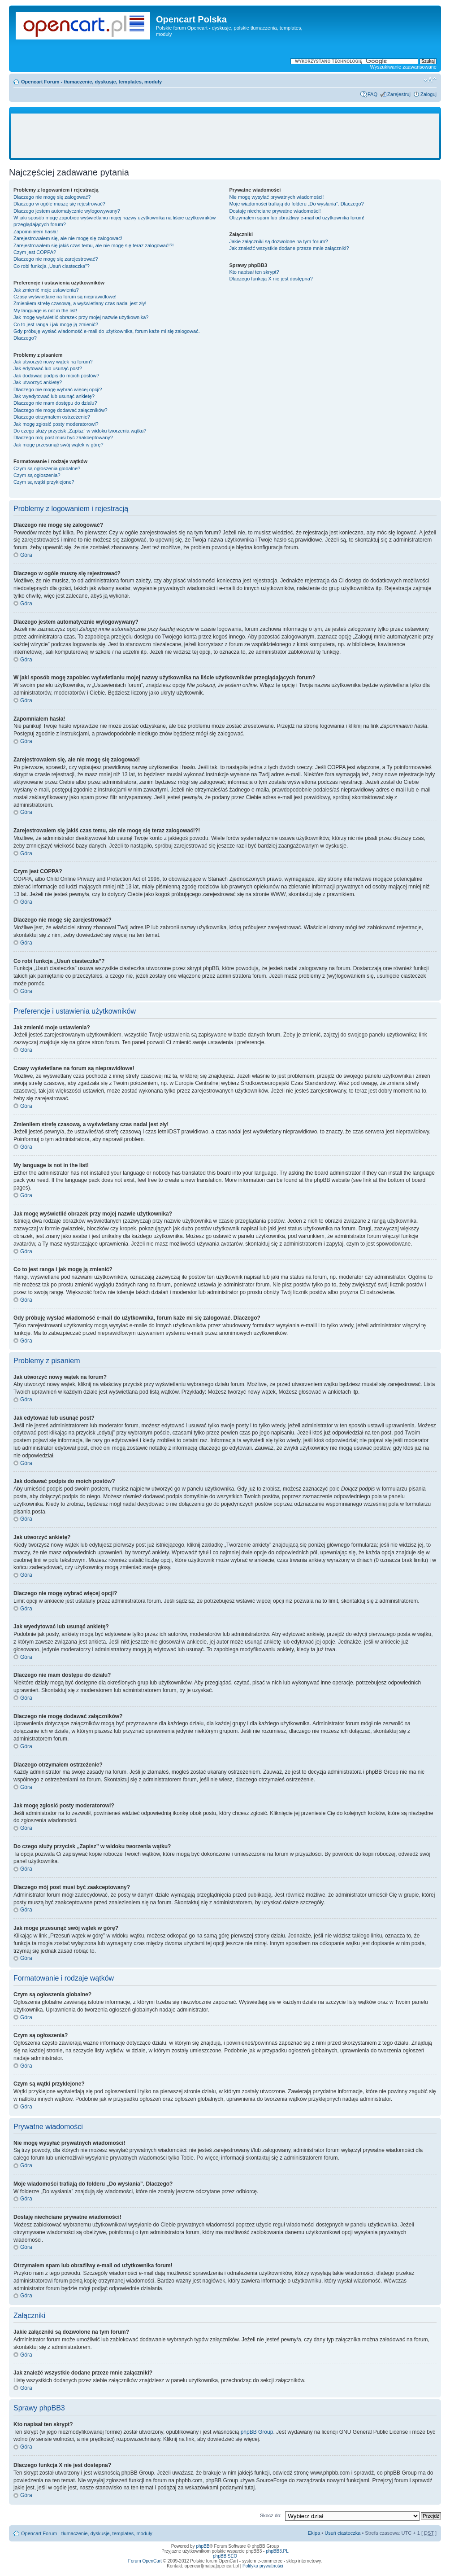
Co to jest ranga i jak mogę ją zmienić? (55, 324)
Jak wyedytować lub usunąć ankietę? (54, 396)
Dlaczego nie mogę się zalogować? (52, 197)
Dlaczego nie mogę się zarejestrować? (55, 259)
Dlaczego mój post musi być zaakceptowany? (63, 437)
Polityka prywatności (262, 2565)
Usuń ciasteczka (342, 2533)
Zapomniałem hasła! (35, 231)
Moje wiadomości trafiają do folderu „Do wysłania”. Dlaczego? (296, 203)
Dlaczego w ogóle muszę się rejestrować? (59, 203)
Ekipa (314, 2533)
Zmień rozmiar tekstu (430, 80)
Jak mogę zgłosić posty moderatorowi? (56, 424)
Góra (26, 555)
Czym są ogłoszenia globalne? (46, 468)
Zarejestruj (399, 94)
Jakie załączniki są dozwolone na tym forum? (278, 241)
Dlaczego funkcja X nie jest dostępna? (271, 278)
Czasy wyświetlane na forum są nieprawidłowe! (65, 296)
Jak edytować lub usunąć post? (47, 368)
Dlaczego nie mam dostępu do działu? (55, 403)
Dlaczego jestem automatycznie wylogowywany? (66, 211)
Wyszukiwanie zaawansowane (403, 67)
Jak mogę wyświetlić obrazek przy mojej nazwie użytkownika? (80, 317)
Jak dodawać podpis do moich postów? (56, 375)
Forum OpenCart (145, 2561)
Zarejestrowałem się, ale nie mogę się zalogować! (67, 238)
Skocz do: (270, 2515)
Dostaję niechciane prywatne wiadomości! (274, 211)
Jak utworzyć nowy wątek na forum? (53, 361)
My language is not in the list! (45, 310)
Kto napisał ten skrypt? (254, 272)
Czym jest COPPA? (34, 252)
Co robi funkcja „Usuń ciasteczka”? (51, 266)
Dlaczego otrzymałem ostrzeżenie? (51, 417)
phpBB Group (257, 2432)
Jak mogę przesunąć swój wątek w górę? (58, 444)
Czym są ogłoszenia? (37, 475)
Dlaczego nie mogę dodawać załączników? (60, 410)
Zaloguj (428, 94)
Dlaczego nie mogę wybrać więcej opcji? (57, 389)
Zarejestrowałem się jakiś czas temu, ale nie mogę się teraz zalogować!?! (93, 245)
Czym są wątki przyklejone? (43, 482)
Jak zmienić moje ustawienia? (46, 290)
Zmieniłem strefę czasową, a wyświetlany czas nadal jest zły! (80, 303)
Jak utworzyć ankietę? (37, 382)
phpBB (202, 2546)
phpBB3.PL (277, 2551)
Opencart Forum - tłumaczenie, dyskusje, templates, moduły (91, 81)
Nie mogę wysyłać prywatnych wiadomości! (276, 197)
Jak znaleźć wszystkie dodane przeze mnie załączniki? (289, 248)
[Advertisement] (225, 136)
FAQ (372, 94)
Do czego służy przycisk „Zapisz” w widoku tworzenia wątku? (80, 430)
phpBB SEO (225, 2556)
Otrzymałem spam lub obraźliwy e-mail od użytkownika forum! (296, 217)
